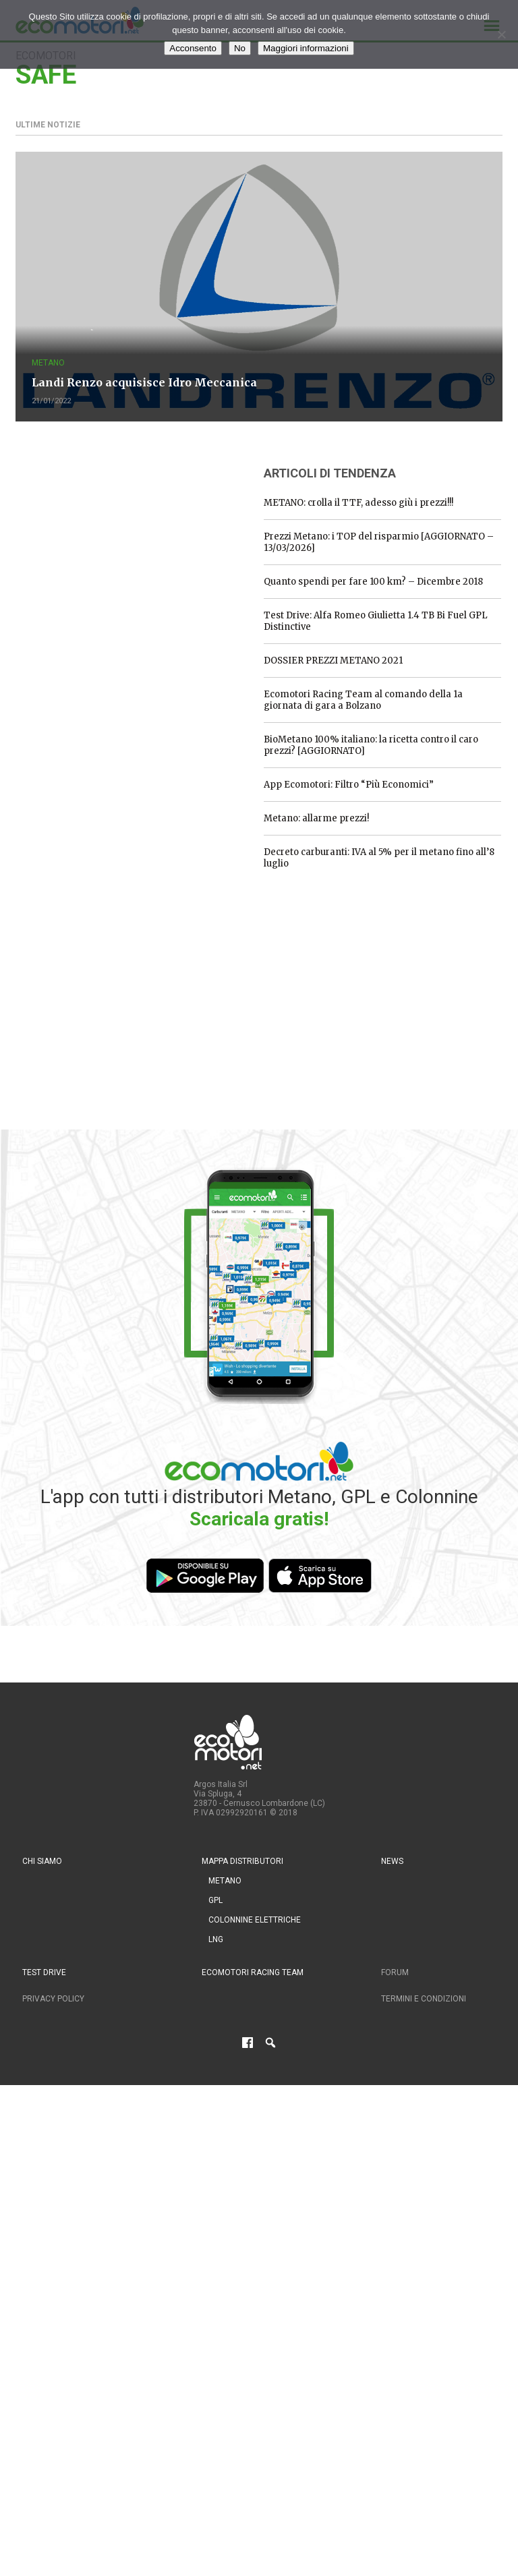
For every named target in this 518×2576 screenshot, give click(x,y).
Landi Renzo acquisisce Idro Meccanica (144, 382)
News (392, 1861)
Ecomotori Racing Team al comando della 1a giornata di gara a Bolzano (363, 700)
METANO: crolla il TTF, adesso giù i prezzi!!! (358, 502)
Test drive (44, 1972)
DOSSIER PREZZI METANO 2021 (333, 660)
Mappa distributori (242, 1861)
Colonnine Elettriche (254, 1920)
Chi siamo (42, 1861)
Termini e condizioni (423, 1998)
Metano (48, 363)
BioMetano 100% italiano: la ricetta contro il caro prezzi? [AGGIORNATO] (371, 745)
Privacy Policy (53, 1998)
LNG (215, 1939)
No (240, 48)
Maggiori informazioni (306, 48)
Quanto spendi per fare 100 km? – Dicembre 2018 (373, 581)
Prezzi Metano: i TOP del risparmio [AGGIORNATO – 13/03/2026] (379, 542)
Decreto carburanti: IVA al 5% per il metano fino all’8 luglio (379, 857)
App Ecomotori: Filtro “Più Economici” (349, 784)
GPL (215, 1900)
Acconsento (193, 48)
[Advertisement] (117, 538)
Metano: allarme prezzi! (316, 818)
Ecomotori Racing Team (253, 1972)
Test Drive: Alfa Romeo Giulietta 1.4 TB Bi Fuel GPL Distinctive (376, 621)
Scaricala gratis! (259, 1519)
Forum (395, 1972)
